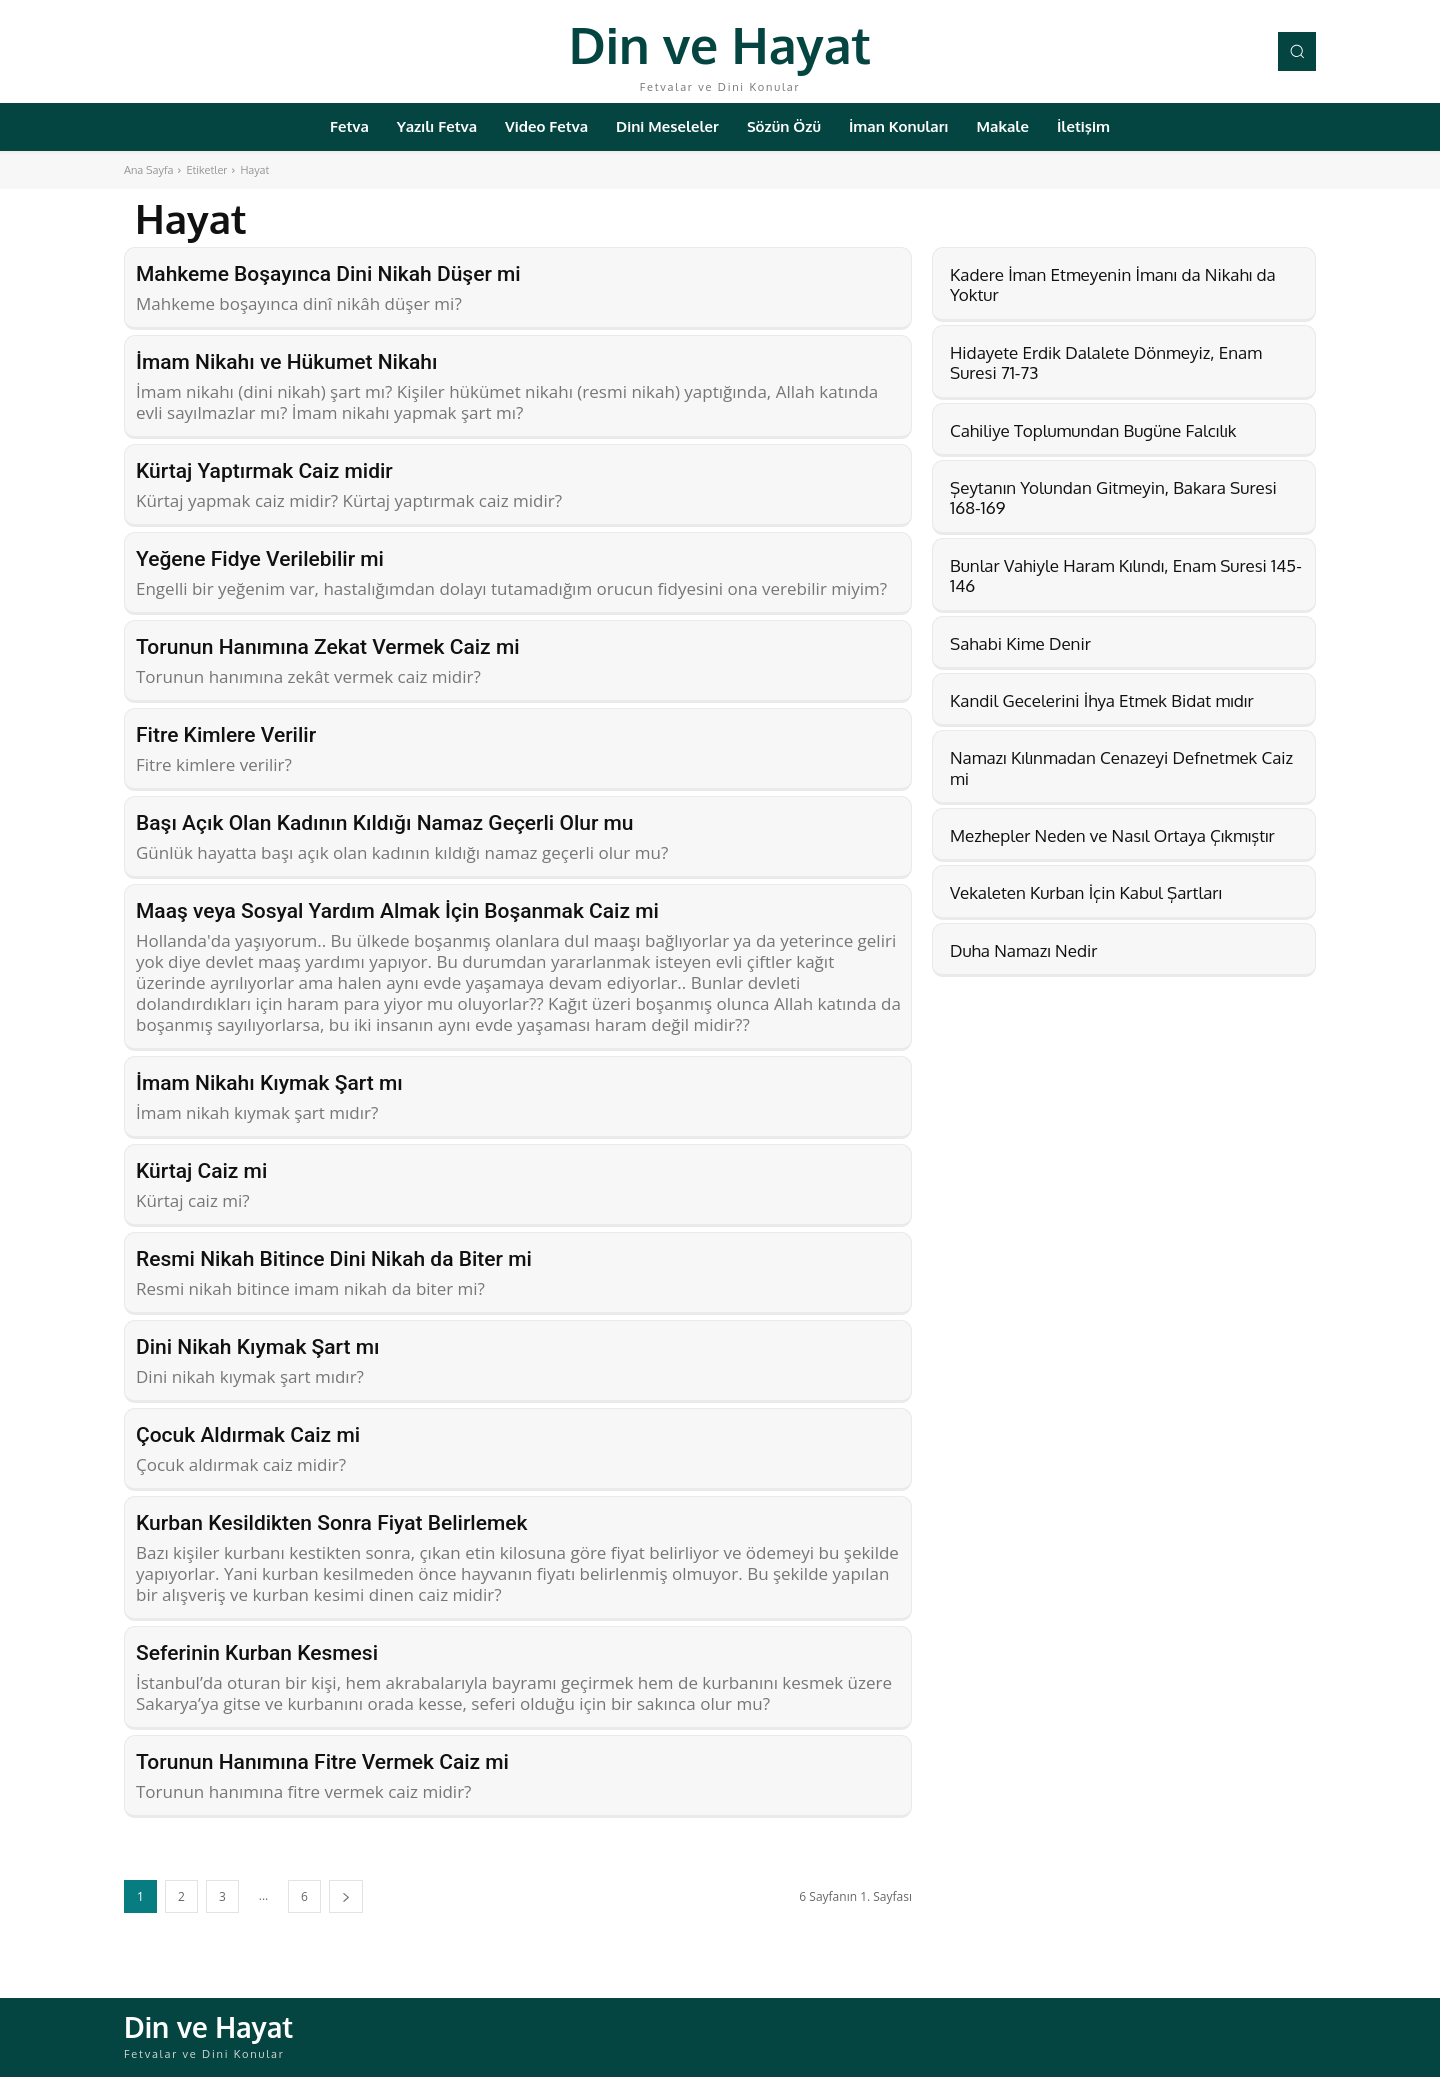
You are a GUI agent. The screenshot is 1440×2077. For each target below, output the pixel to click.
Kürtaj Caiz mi (201, 1171)
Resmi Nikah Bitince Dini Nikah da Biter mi (334, 1259)
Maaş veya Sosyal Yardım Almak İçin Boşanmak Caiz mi (397, 911)
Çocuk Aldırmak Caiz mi (248, 1435)
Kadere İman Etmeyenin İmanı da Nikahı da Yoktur (1113, 284)
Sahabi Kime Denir (1020, 643)
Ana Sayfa (148, 170)
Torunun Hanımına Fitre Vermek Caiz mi (322, 1762)
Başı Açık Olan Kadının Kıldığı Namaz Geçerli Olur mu (385, 823)
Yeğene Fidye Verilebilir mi (260, 559)
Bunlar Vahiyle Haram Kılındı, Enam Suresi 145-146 (1126, 575)
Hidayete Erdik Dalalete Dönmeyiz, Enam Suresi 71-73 (1106, 362)
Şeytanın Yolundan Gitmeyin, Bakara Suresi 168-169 (1113, 497)
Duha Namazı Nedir (1023, 950)
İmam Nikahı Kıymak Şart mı (269, 1083)
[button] (1297, 51)
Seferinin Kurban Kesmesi (257, 1653)
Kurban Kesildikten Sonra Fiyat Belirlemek (331, 1523)
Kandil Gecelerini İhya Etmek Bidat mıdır (1102, 700)
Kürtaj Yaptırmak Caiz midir (264, 471)
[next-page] (346, 1896)
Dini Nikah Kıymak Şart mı (258, 1347)
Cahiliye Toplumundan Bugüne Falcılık (1093, 430)
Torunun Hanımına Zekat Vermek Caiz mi (328, 647)
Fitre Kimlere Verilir (226, 735)
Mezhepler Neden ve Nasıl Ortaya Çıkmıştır (1112, 835)
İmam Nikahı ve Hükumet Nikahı (286, 362)
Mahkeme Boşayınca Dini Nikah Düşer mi (328, 274)
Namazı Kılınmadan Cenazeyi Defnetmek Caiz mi (1121, 767)
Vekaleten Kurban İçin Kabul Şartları (1086, 892)
